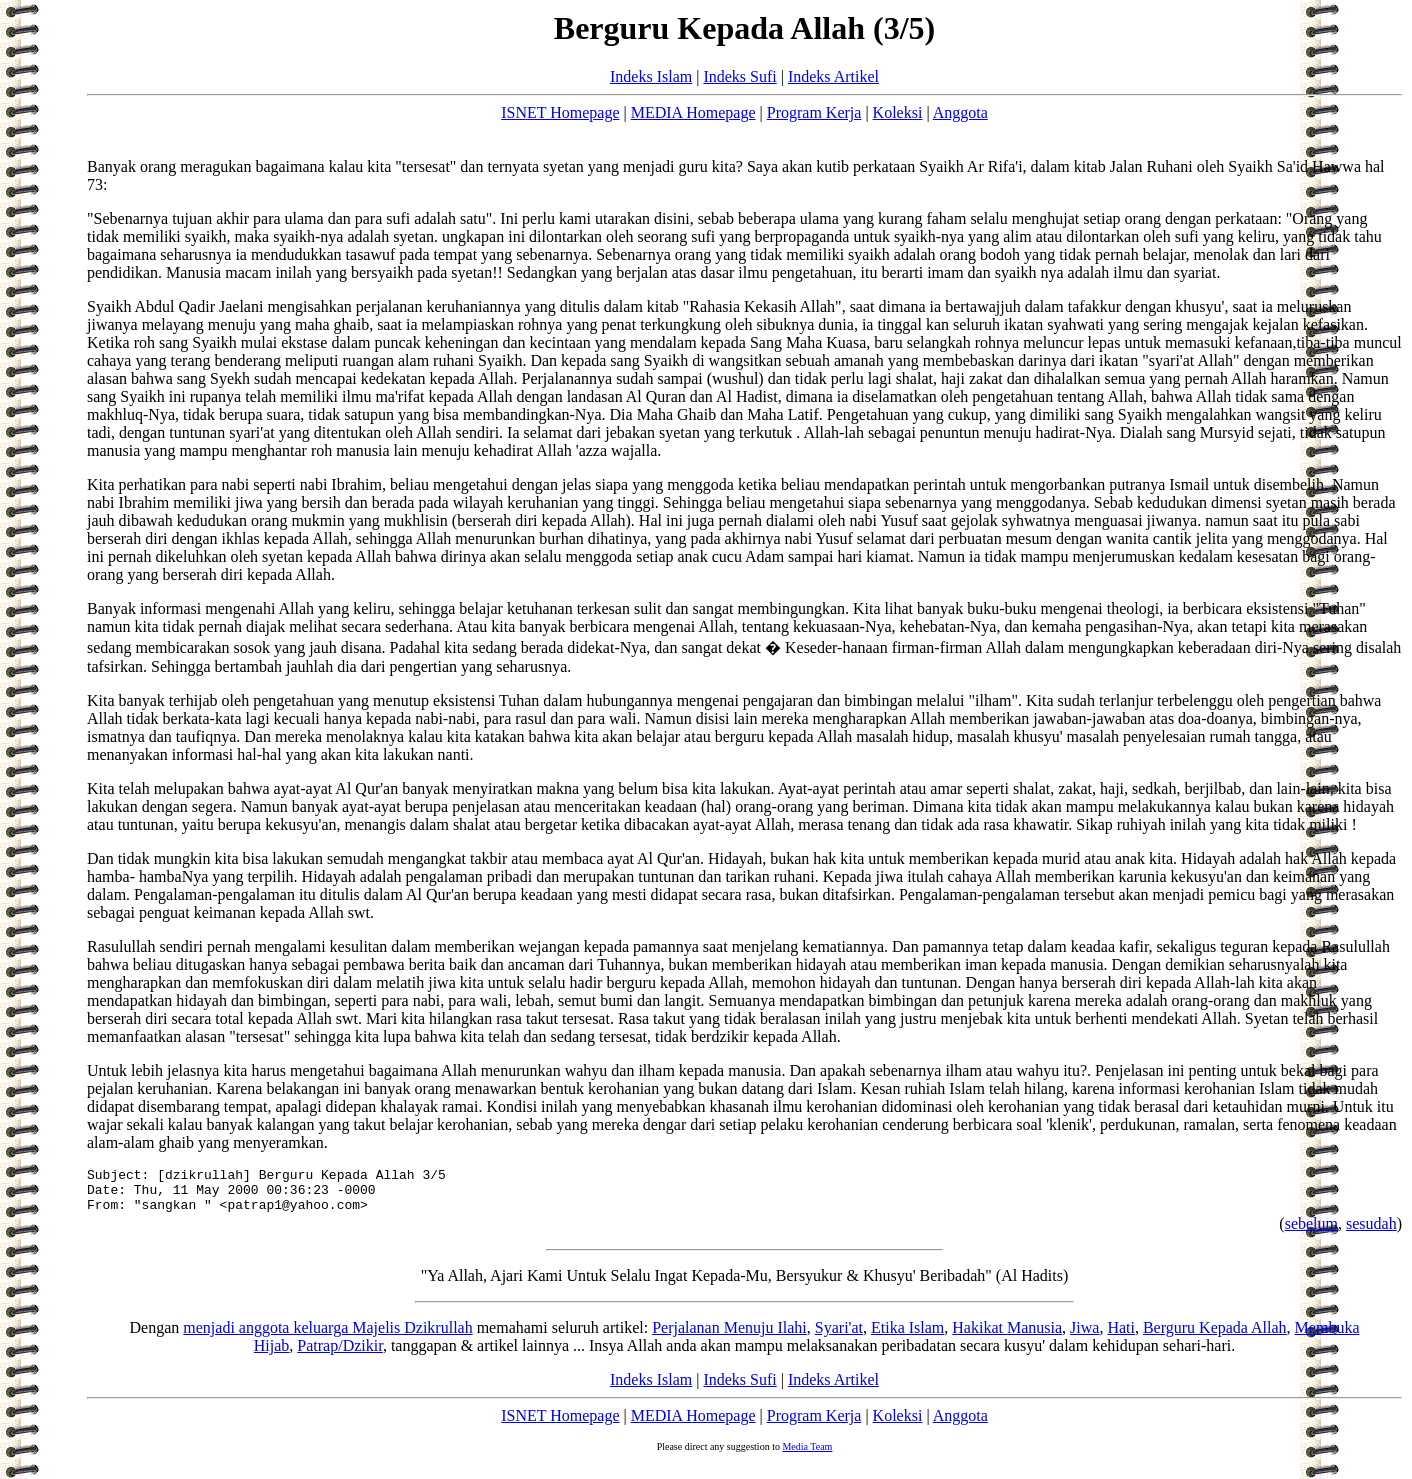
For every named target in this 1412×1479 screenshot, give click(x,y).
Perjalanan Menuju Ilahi (729, 1336)
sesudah (1371, 1232)
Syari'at (839, 1336)
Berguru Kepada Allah (1215, 1336)
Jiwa (1084, 1336)
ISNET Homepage (560, 112)
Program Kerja (814, 112)
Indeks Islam (651, 76)
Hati (1121, 1336)
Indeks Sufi (739, 76)
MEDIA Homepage (693, 112)
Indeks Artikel (833, 76)
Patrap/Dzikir (340, 1354)
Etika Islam (907, 1336)
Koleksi (898, 112)
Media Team (807, 1455)
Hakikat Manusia (1007, 1336)
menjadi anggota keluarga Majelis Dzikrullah (327, 1336)
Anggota (960, 112)
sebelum (1311, 1232)
